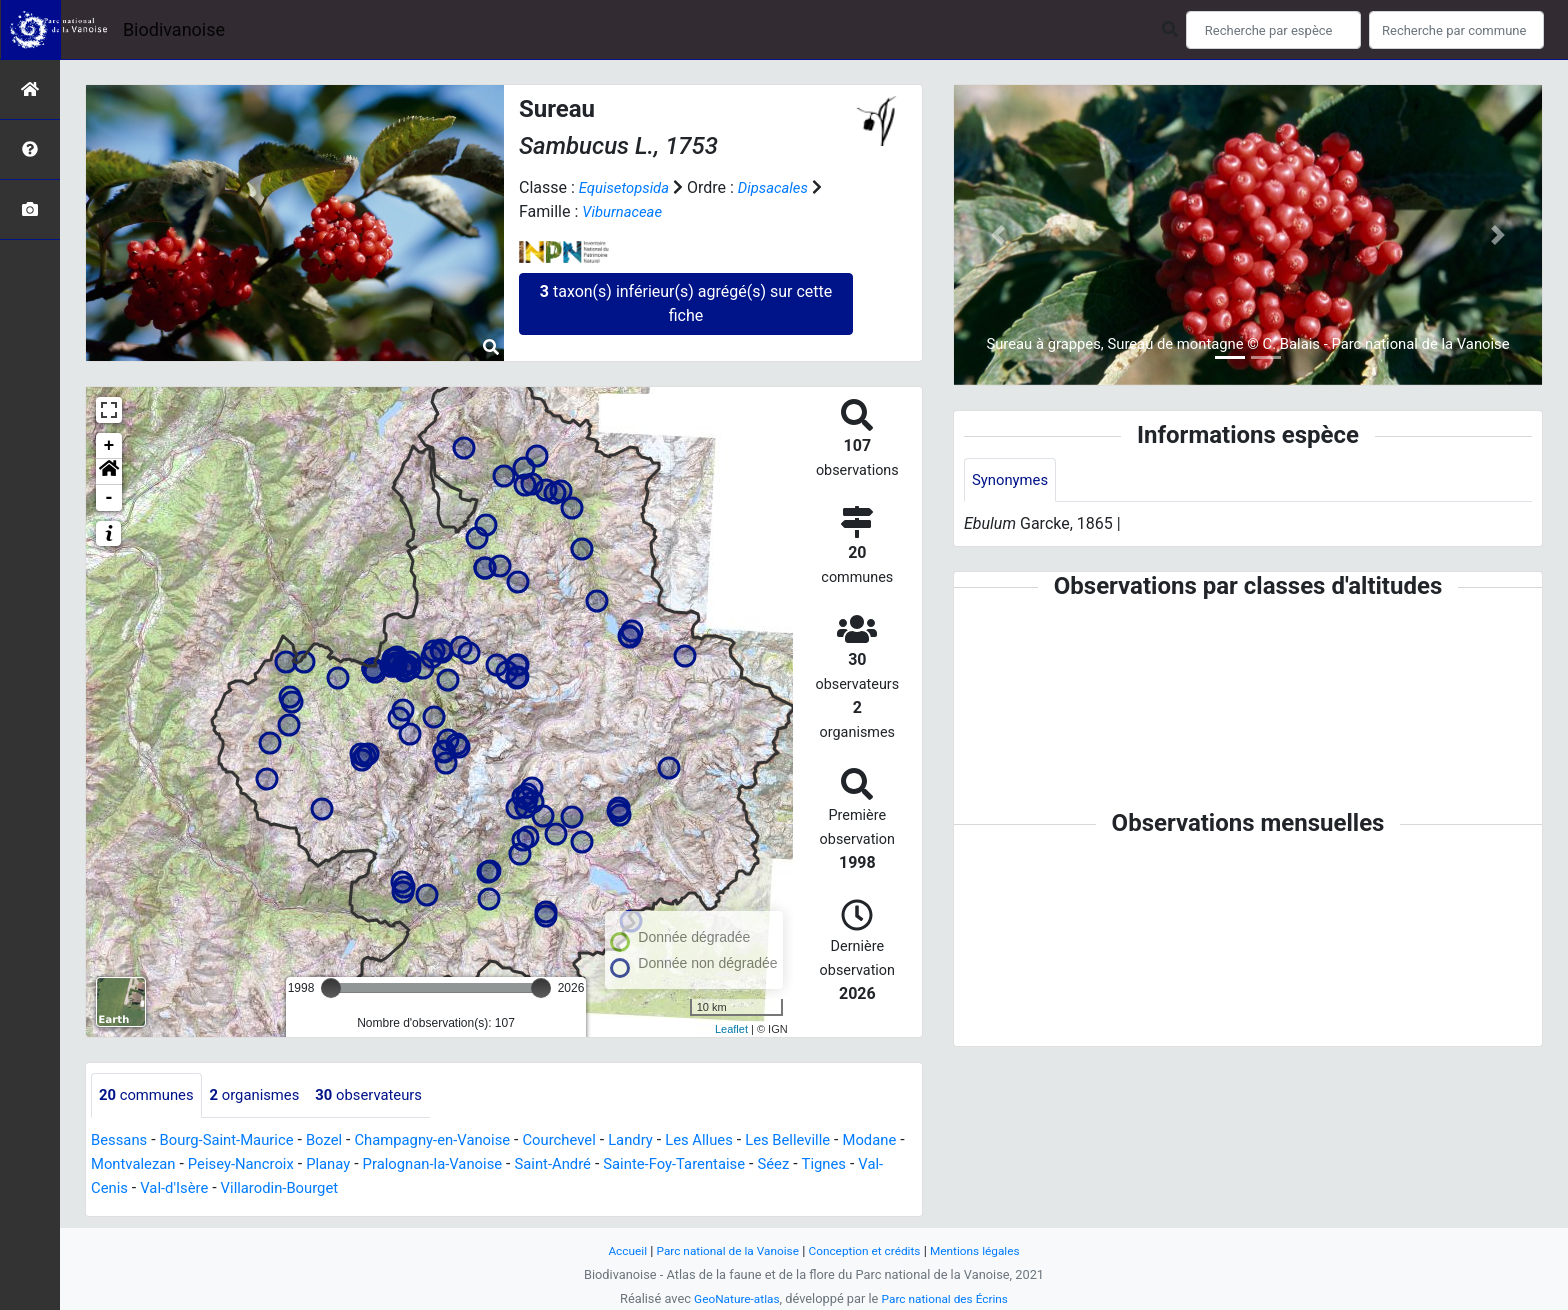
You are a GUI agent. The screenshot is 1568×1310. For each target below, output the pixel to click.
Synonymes (1013, 480)
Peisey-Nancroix (322, 1164)
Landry (669, 1140)
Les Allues (742, 1140)
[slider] (331, 988)
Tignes (123, 1188)
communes (150, 1095)
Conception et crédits (868, 1250)
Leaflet (731, 1029)
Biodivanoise (174, 29)
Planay (416, 1164)
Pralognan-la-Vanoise (527, 1164)
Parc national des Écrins (948, 1298)
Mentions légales (986, 1250)
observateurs (387, 1095)
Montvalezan (207, 1164)
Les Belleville (837, 1140)
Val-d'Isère (276, 1188)
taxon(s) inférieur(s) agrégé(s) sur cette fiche (686, 303)
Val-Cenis (192, 1188)
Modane (120, 1164)
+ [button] (109, 446)
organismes (265, 1095)
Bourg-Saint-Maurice (236, 1140)
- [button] (109, 498)
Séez (893, 1164)
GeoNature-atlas (731, 1298)
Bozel (340, 1140)
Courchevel (593, 1140)
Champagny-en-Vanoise (457, 1140)
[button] (109, 472)
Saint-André (656, 1164)
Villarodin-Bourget (387, 1188)
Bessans (121, 1140)
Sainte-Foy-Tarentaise (786, 1164)
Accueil (614, 1250)
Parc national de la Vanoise (721, 1250)
